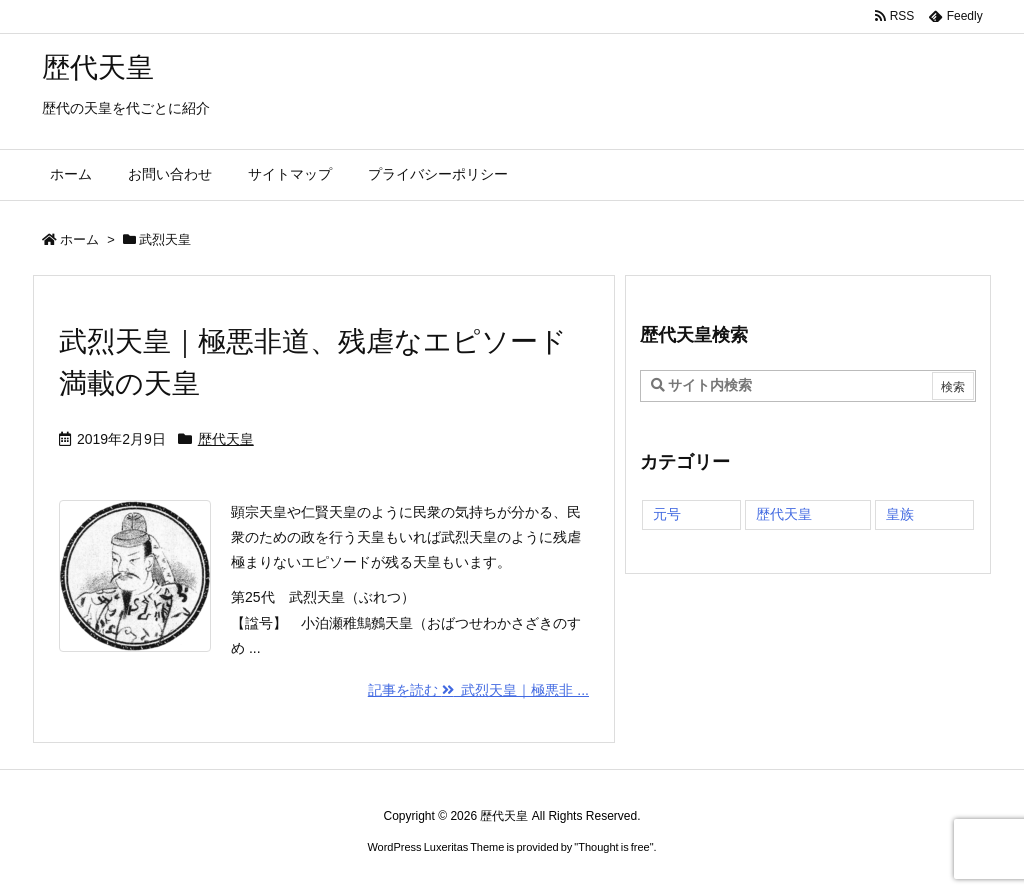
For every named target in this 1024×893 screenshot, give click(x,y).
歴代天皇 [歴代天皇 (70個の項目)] (784, 514)
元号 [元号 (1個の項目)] (667, 514)
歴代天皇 (226, 439)
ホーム (79, 239)
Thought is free (613, 847)
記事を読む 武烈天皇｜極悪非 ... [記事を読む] (478, 690)
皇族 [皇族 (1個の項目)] (900, 514)
